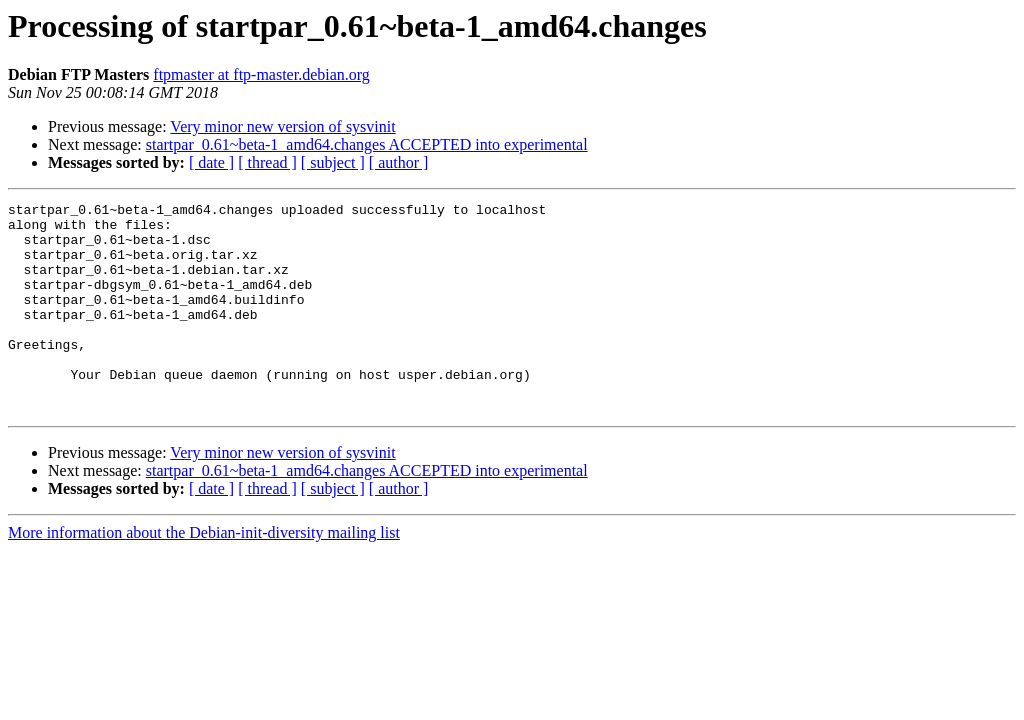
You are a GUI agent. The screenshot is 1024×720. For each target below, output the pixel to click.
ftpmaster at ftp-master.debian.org (261, 74)
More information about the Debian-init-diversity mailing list (204, 574)
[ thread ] (267, 162)
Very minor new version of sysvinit (282, 126)
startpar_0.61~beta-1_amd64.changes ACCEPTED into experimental (367, 144)
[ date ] (211, 162)
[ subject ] (333, 162)
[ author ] (399, 162)
